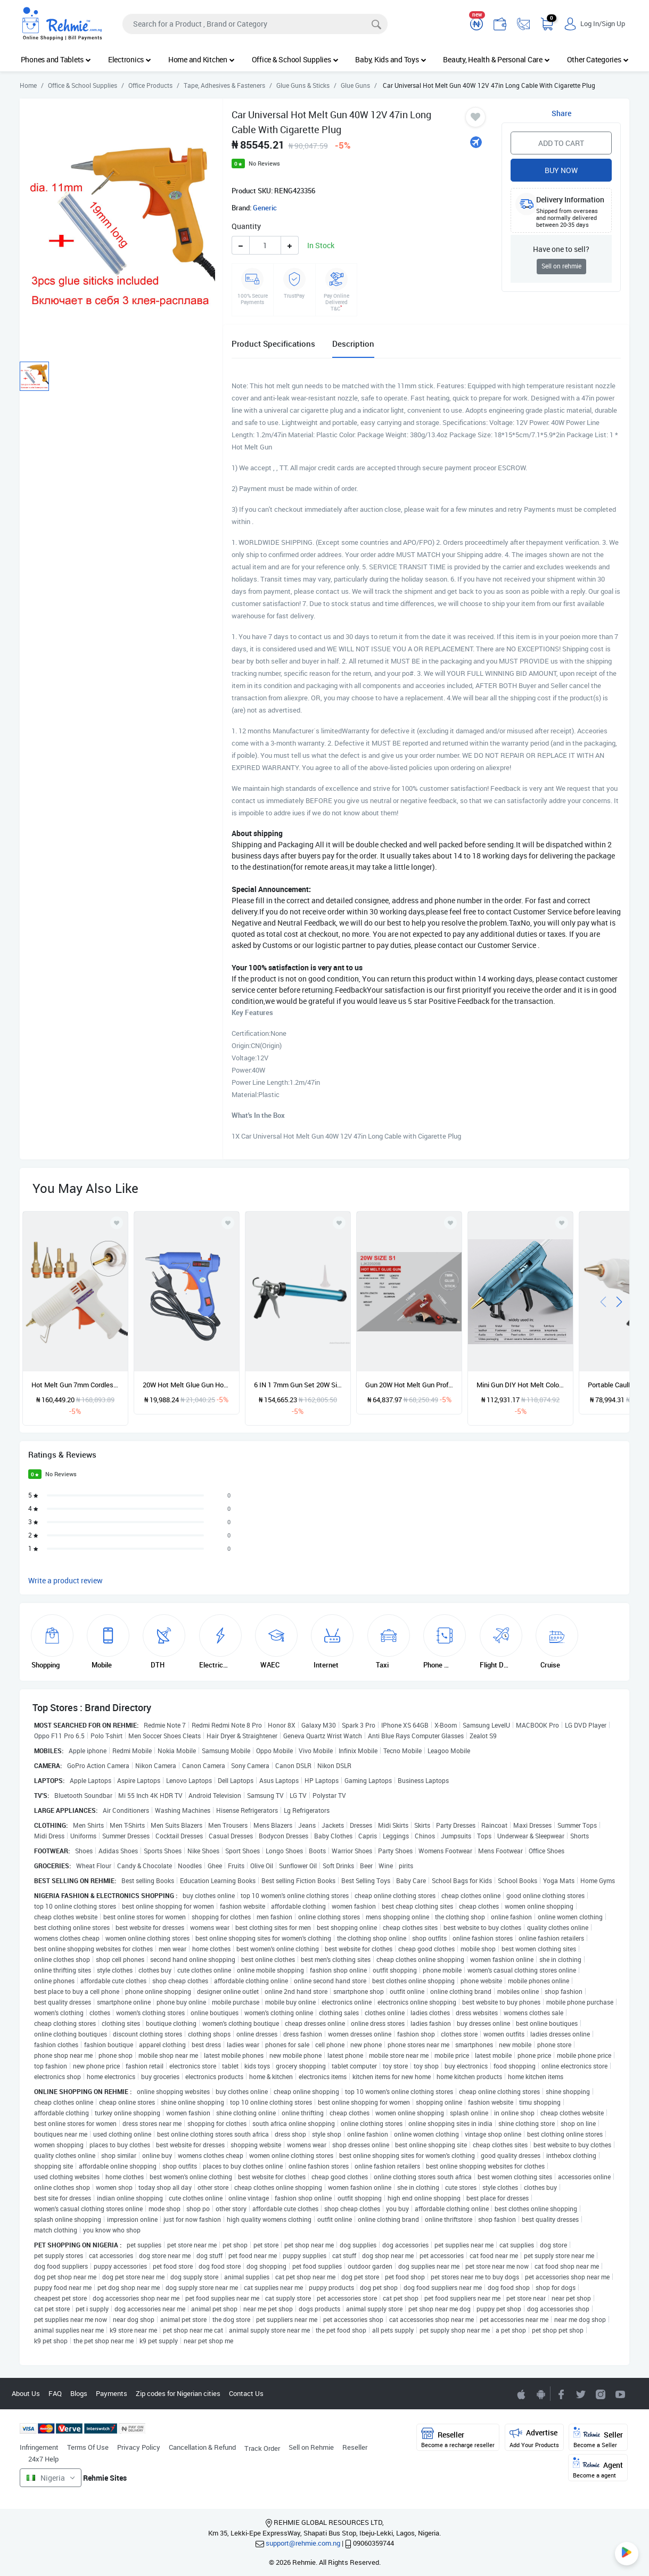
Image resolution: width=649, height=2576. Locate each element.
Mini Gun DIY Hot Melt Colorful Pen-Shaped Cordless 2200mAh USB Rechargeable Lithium (520, 1384)
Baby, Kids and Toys (390, 59)
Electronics (129, 59)
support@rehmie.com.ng (303, 2543)
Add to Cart (561, 143)
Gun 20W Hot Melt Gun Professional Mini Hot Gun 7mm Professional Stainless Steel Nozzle (409, 1384)
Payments (111, 2393)
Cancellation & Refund (202, 2447)
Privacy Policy (138, 2447)
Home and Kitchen (201, 59)
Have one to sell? (561, 249)
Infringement (39, 2447)
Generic (265, 207)
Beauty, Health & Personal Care (496, 59)
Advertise (534, 2438)
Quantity (246, 226)
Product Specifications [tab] (273, 343)
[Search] (255, 24)
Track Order (262, 2448)
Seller (598, 2438)
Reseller (354, 2447)
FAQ (55, 2393)
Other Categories (598, 59)
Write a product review (65, 1580)
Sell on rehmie (561, 266)
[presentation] (603, 1301)
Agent (598, 2468)
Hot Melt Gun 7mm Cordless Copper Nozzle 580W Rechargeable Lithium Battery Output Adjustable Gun (75, 1384)
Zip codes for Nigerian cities (178, 2393)
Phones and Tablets (56, 59)
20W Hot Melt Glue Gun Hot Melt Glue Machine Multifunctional (187, 1384)
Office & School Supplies (295, 59)
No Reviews (264, 163)
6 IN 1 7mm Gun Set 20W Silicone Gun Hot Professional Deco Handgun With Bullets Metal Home (298, 1384)
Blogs (78, 2393)
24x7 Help (43, 2459)
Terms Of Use (88, 2447)
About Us (26, 2393)
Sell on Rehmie (311, 2447)
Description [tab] (353, 343)
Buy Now (561, 170)
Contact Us (246, 2393)
